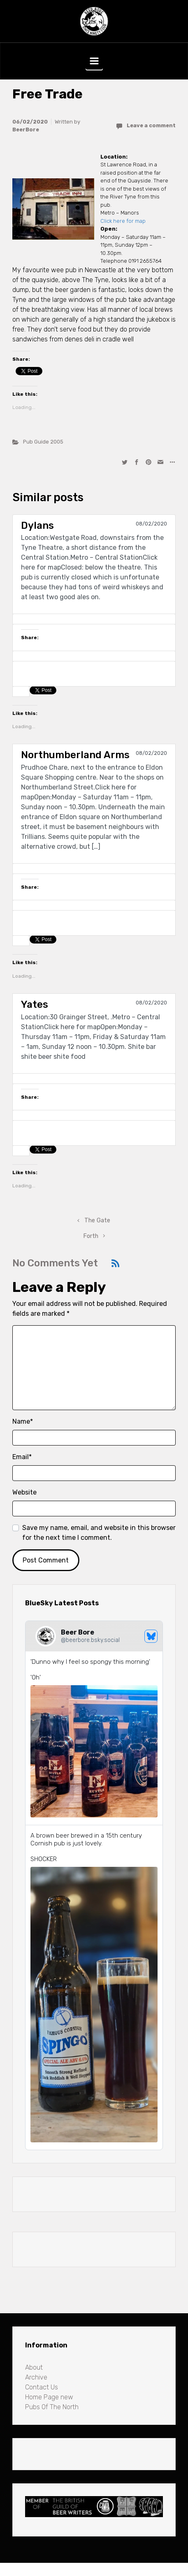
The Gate (97, 1220)
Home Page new (49, 2397)
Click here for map (123, 221)
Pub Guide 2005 (43, 442)
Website (24, 1492)
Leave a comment (151, 125)
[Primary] (94, 61)
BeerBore (25, 129)
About (34, 2367)
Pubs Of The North (52, 2407)
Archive (36, 2377)
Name (22, 1421)
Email (22, 1457)
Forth (90, 1236)
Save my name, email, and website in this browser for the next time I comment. (99, 1532)
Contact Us (41, 2387)
